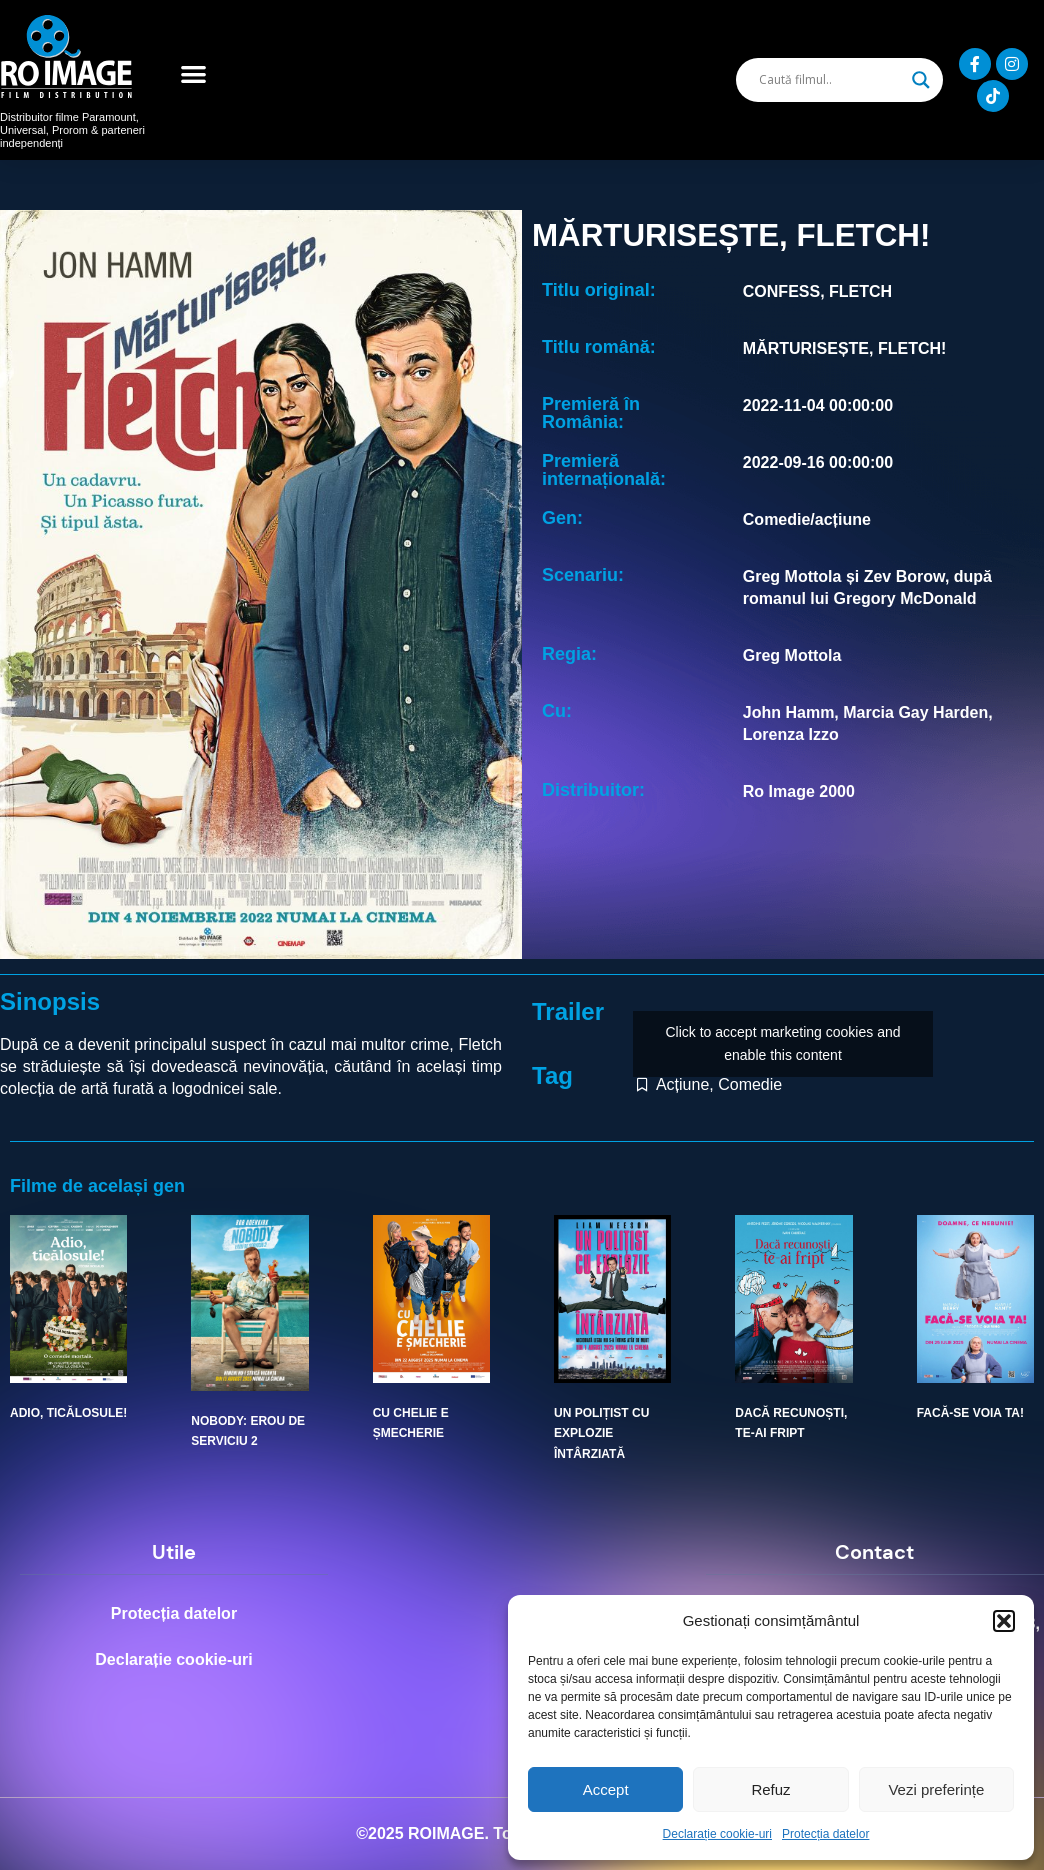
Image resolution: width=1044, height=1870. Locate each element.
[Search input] (830, 80)
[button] (1004, 1621)
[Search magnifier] (921, 80)
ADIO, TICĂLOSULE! (68, 1413)
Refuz (770, 1789)
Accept (606, 1789)
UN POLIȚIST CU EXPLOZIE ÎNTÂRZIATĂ (601, 1433)
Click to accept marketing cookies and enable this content (783, 1043)
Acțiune (682, 1084)
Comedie (750, 1084)
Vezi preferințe (936, 1789)
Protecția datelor (825, 1834)
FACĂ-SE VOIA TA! (970, 1413)
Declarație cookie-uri (717, 1834)
